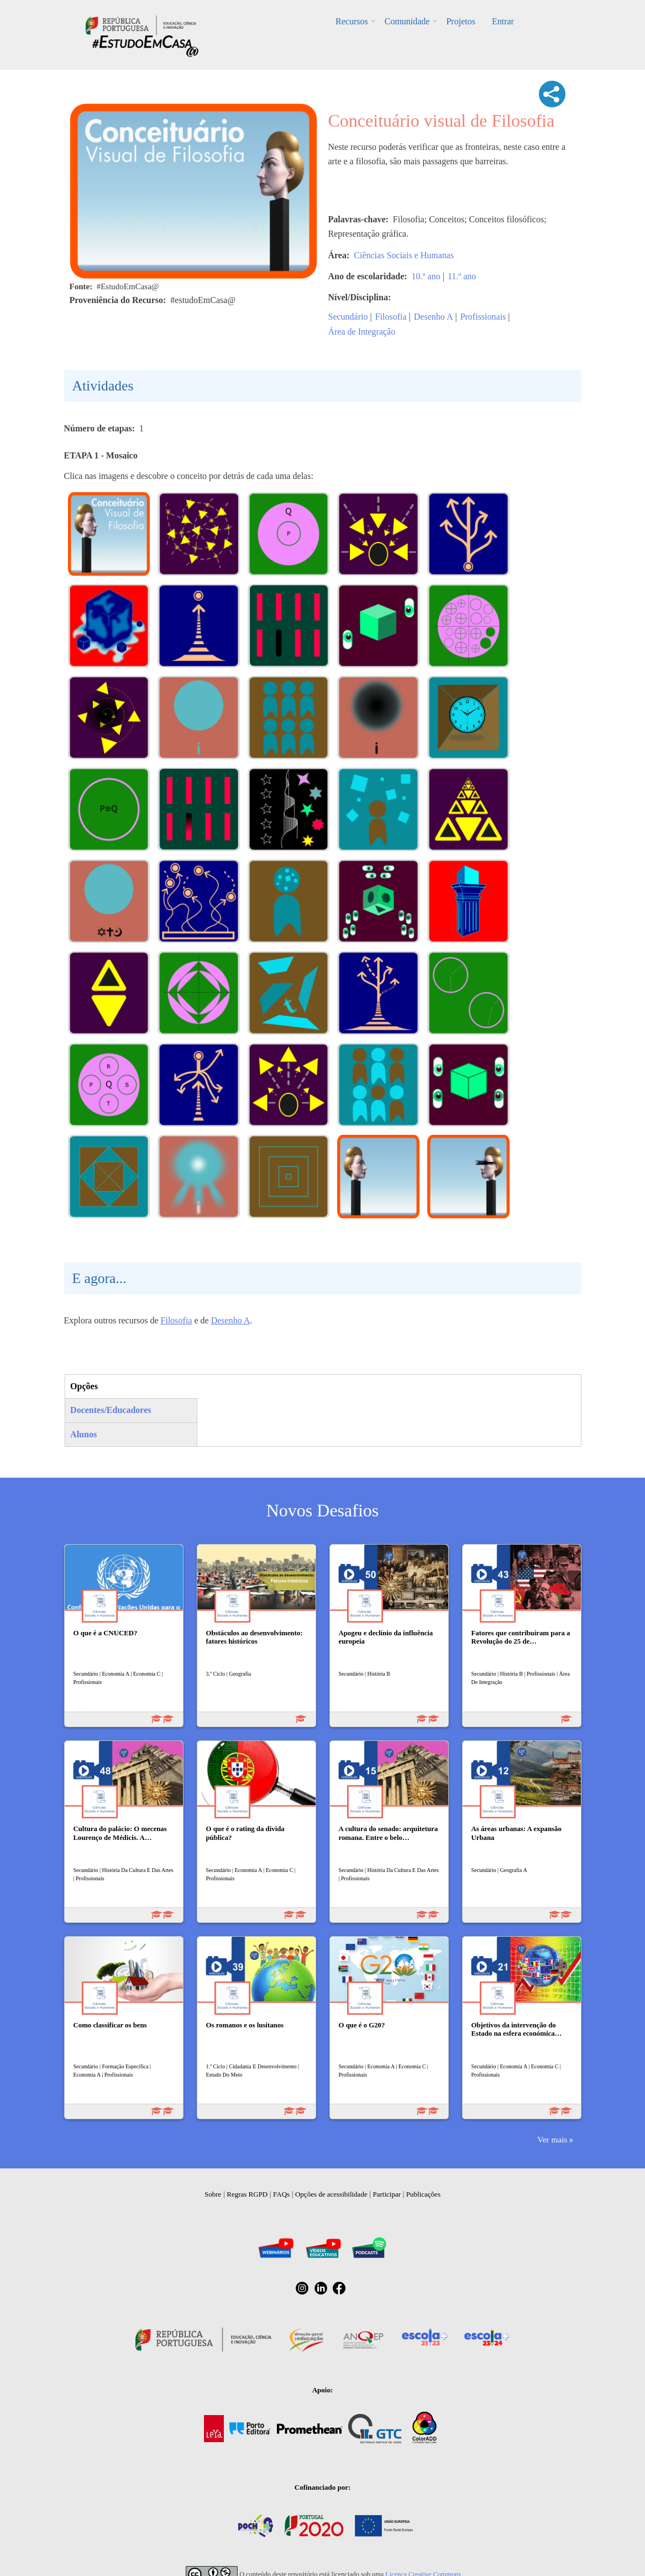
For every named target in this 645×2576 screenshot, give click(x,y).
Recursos (351, 21)
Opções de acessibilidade (331, 2194)
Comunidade (407, 21)
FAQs (281, 2194)
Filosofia (391, 316)
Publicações (423, 2194)
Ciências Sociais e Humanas (404, 255)
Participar (387, 2194)
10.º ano (426, 276)
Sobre (212, 2194)
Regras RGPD (247, 2194)
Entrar (503, 21)
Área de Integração (362, 331)
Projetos (460, 21)
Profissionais (483, 316)
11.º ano (462, 276)
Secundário (348, 316)
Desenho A (433, 316)
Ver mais (552, 2139)
